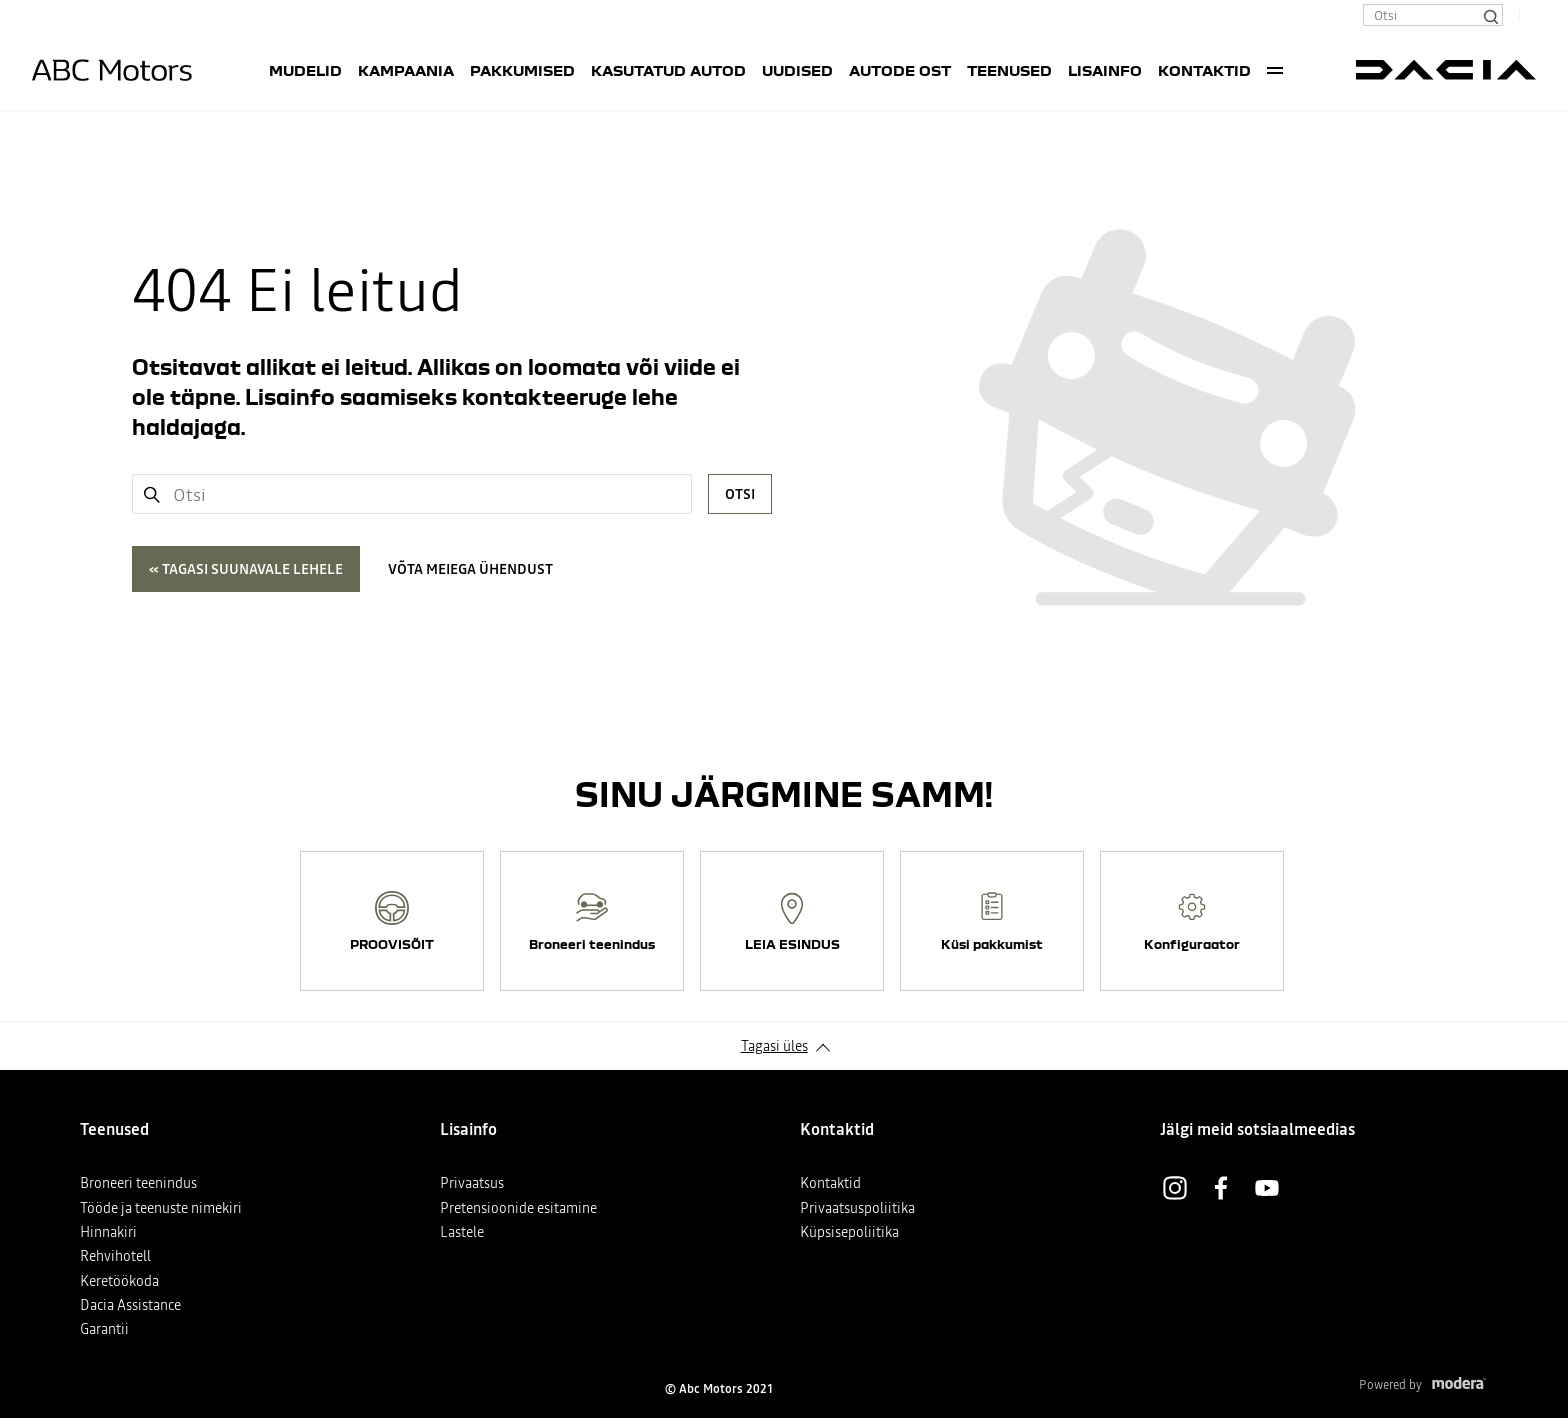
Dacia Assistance (130, 1305)
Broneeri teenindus (138, 1183)
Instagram (1175, 1188)
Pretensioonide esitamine (518, 1208)
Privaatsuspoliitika (857, 1208)
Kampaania (406, 70)
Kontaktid (1204, 70)
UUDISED (797, 70)
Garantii (104, 1329)
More (1275, 70)
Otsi (740, 494)
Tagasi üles (774, 1046)
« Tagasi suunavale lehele (246, 569)
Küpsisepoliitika (849, 1232)
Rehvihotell (115, 1256)
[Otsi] (1490, 15)
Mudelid (305, 70)
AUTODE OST (900, 70)
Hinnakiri (108, 1232)
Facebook (1221, 1188)
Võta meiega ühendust (470, 569)
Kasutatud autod (668, 70)
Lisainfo (1105, 70)
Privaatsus (472, 1183)
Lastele (462, 1232)
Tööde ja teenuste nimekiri (161, 1208)
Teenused (1009, 70)
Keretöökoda (119, 1281)
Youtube (1267, 1188)
